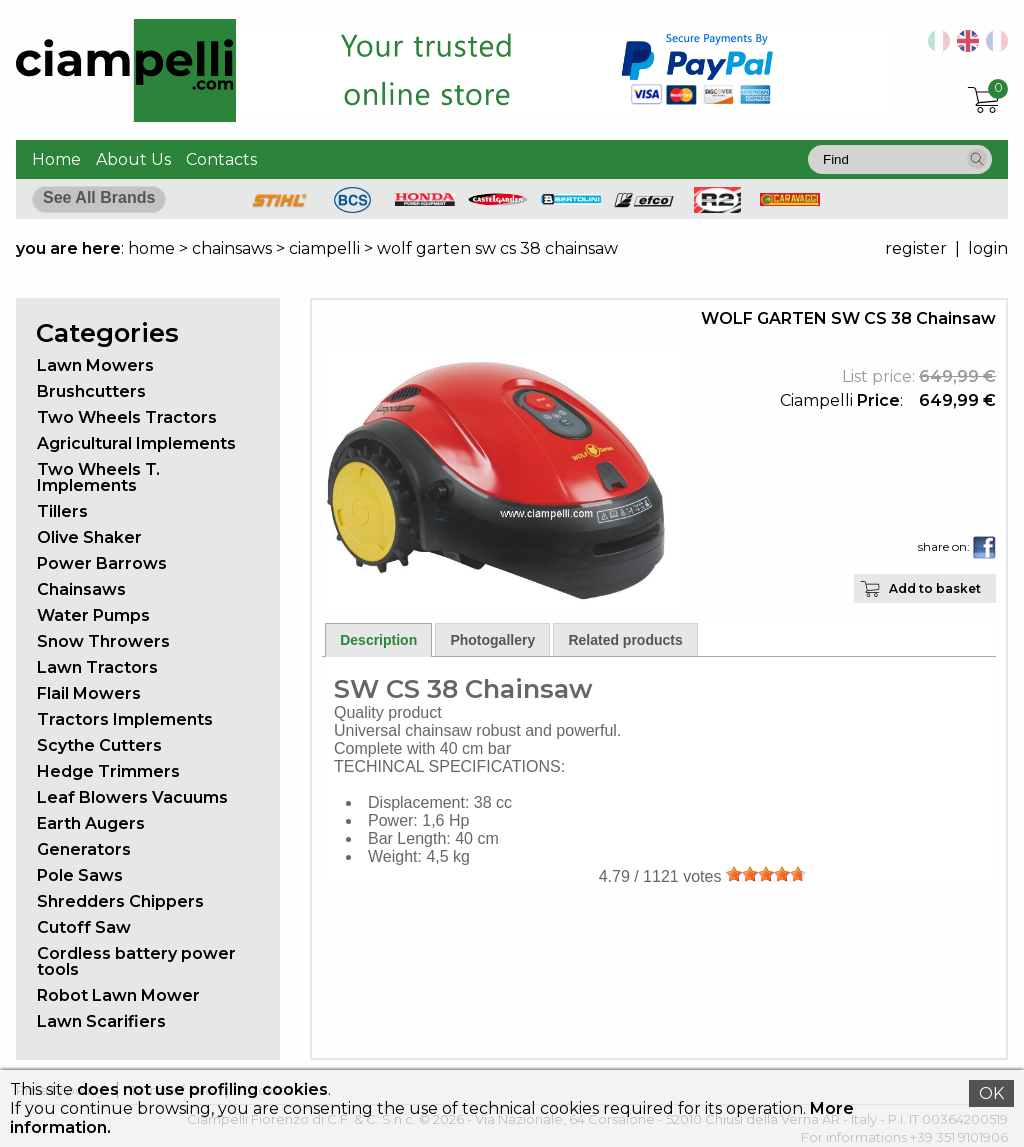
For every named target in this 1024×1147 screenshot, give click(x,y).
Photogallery (492, 640)
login (988, 248)
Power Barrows (102, 563)
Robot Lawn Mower (118, 995)
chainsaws (232, 248)
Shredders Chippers (120, 901)
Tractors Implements (125, 719)
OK (991, 1093)
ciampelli (324, 248)
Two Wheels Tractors (127, 417)
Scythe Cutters (99, 745)
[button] (977, 159)
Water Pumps (93, 615)
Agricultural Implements (136, 443)
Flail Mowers (89, 693)
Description (378, 640)
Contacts (221, 159)
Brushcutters (91, 391)
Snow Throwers (103, 641)
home (151, 248)
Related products (625, 640)
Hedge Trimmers (108, 771)
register (916, 248)
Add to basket (935, 588)
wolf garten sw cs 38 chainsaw (497, 248)
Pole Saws (80, 875)
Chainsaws (81, 589)
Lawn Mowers (95, 365)
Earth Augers (91, 823)
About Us (133, 159)
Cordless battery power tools (136, 961)
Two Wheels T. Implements (98, 477)
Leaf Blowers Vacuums (132, 797)
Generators (84, 849)
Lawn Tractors (97, 667)
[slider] (766, 874)
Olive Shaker (89, 537)
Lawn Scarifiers (101, 1021)
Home (56, 159)
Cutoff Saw (84, 927)
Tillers (62, 511)
